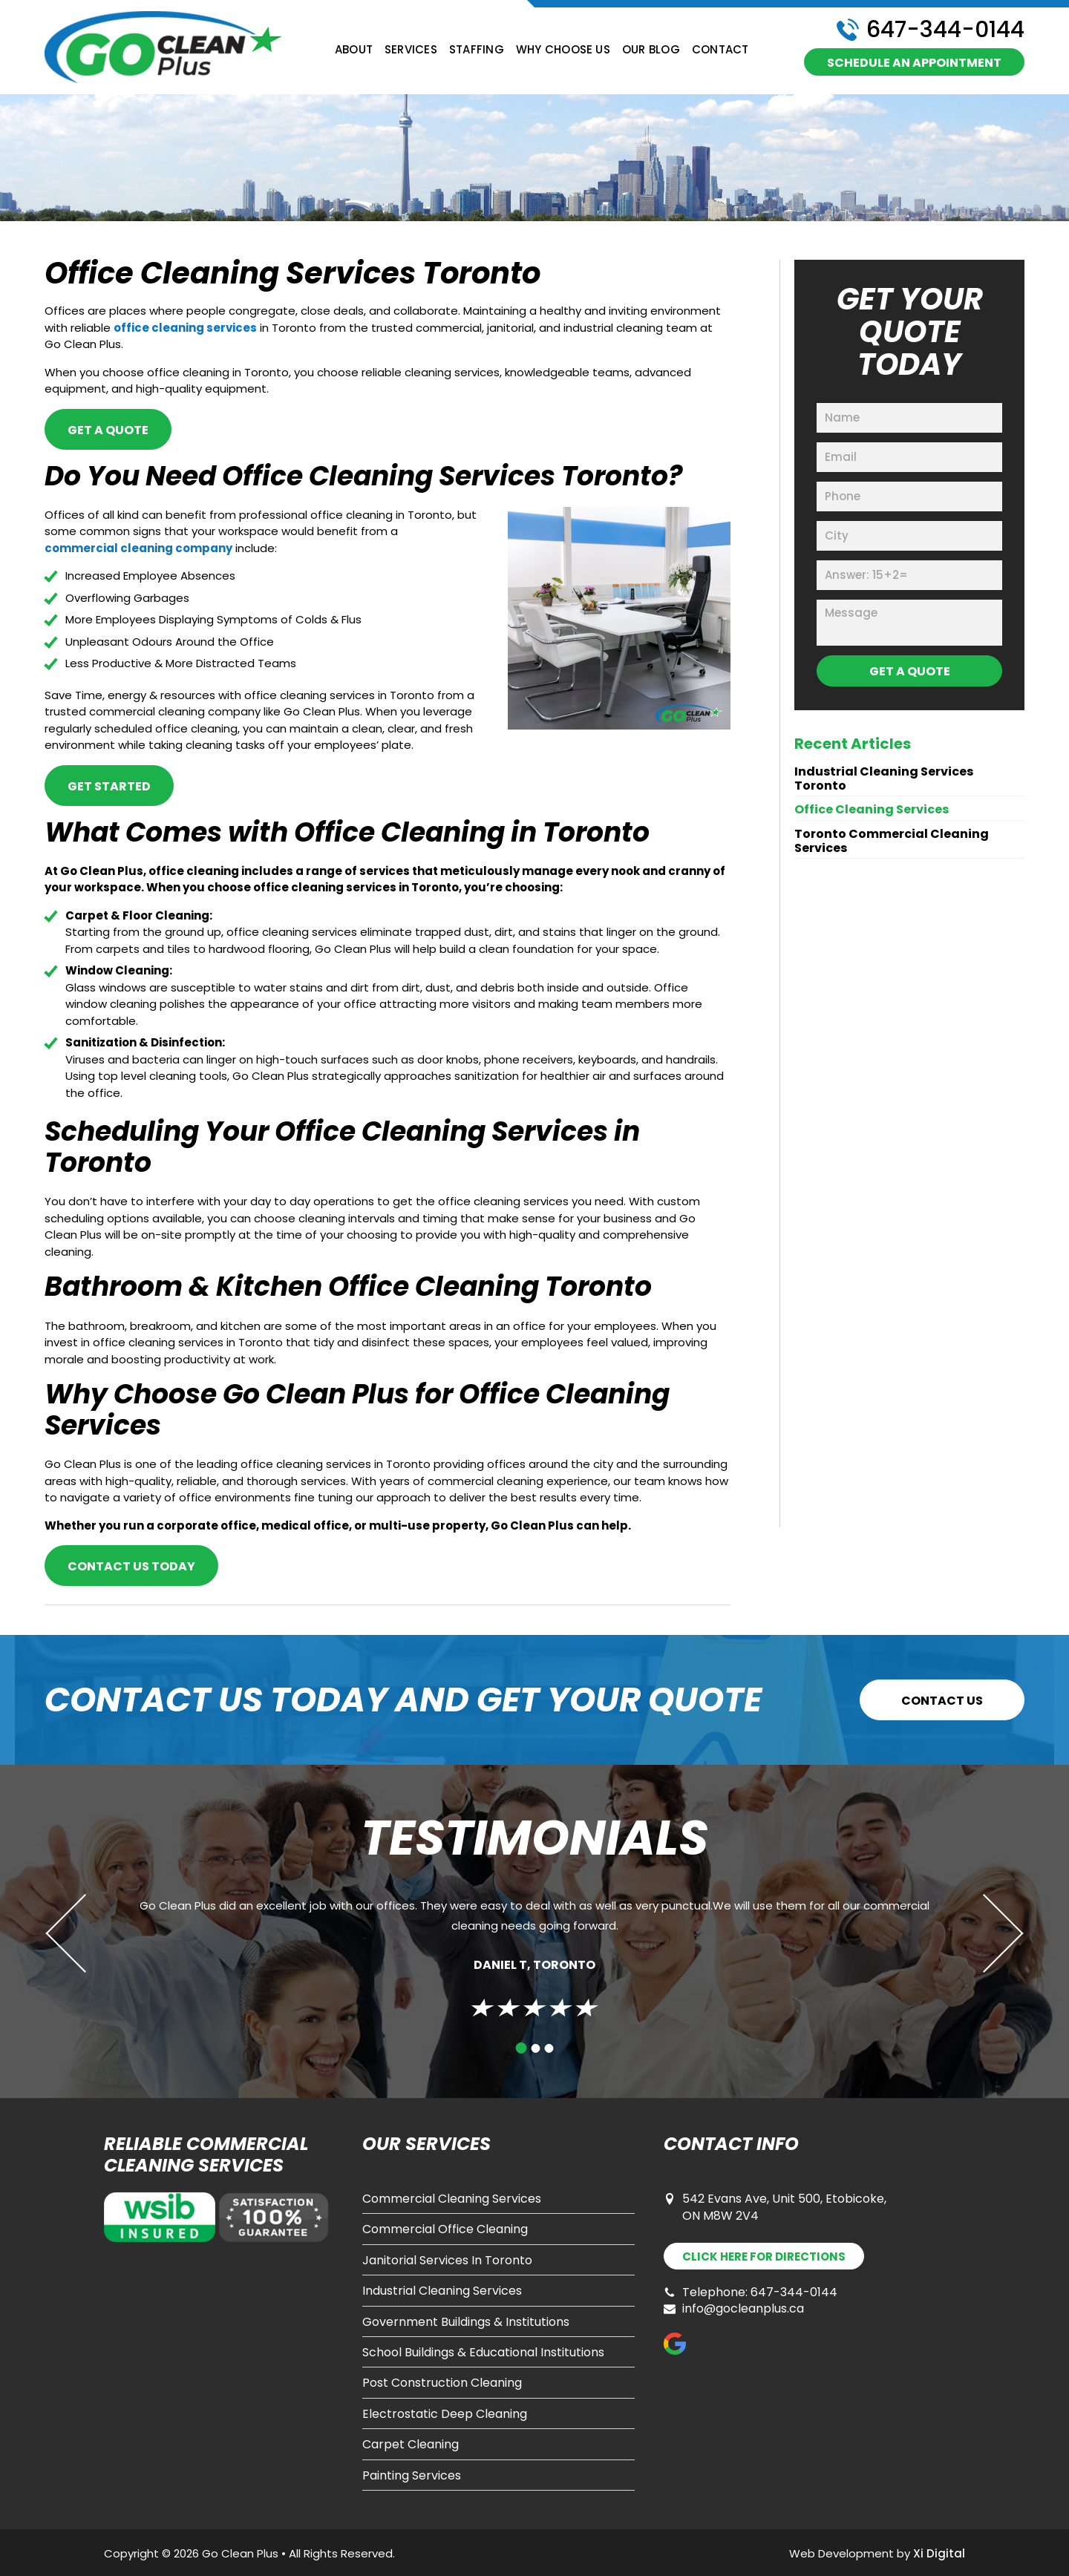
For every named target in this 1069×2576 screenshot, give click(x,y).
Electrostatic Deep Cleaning (444, 2414)
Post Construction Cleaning (442, 2383)
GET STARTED (109, 786)
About (354, 49)
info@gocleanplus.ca (734, 2309)
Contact (720, 49)
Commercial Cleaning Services (451, 2199)
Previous (85, 1933)
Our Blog (651, 49)
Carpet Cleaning (410, 2444)
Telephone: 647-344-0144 (750, 2292)
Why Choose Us (563, 49)
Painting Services (411, 2476)
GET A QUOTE (108, 430)
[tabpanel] (534, 1952)
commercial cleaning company (138, 548)
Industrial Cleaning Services (442, 2291)
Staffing (476, 49)
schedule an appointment (914, 62)
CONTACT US (942, 1700)
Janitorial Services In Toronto (447, 2260)
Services (411, 49)
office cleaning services (185, 327)
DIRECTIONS (764, 2256)
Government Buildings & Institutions (465, 2322)
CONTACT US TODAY (131, 1566)
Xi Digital (939, 2553)
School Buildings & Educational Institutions (483, 2352)
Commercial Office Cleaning (445, 2229)
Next (984, 1933)
